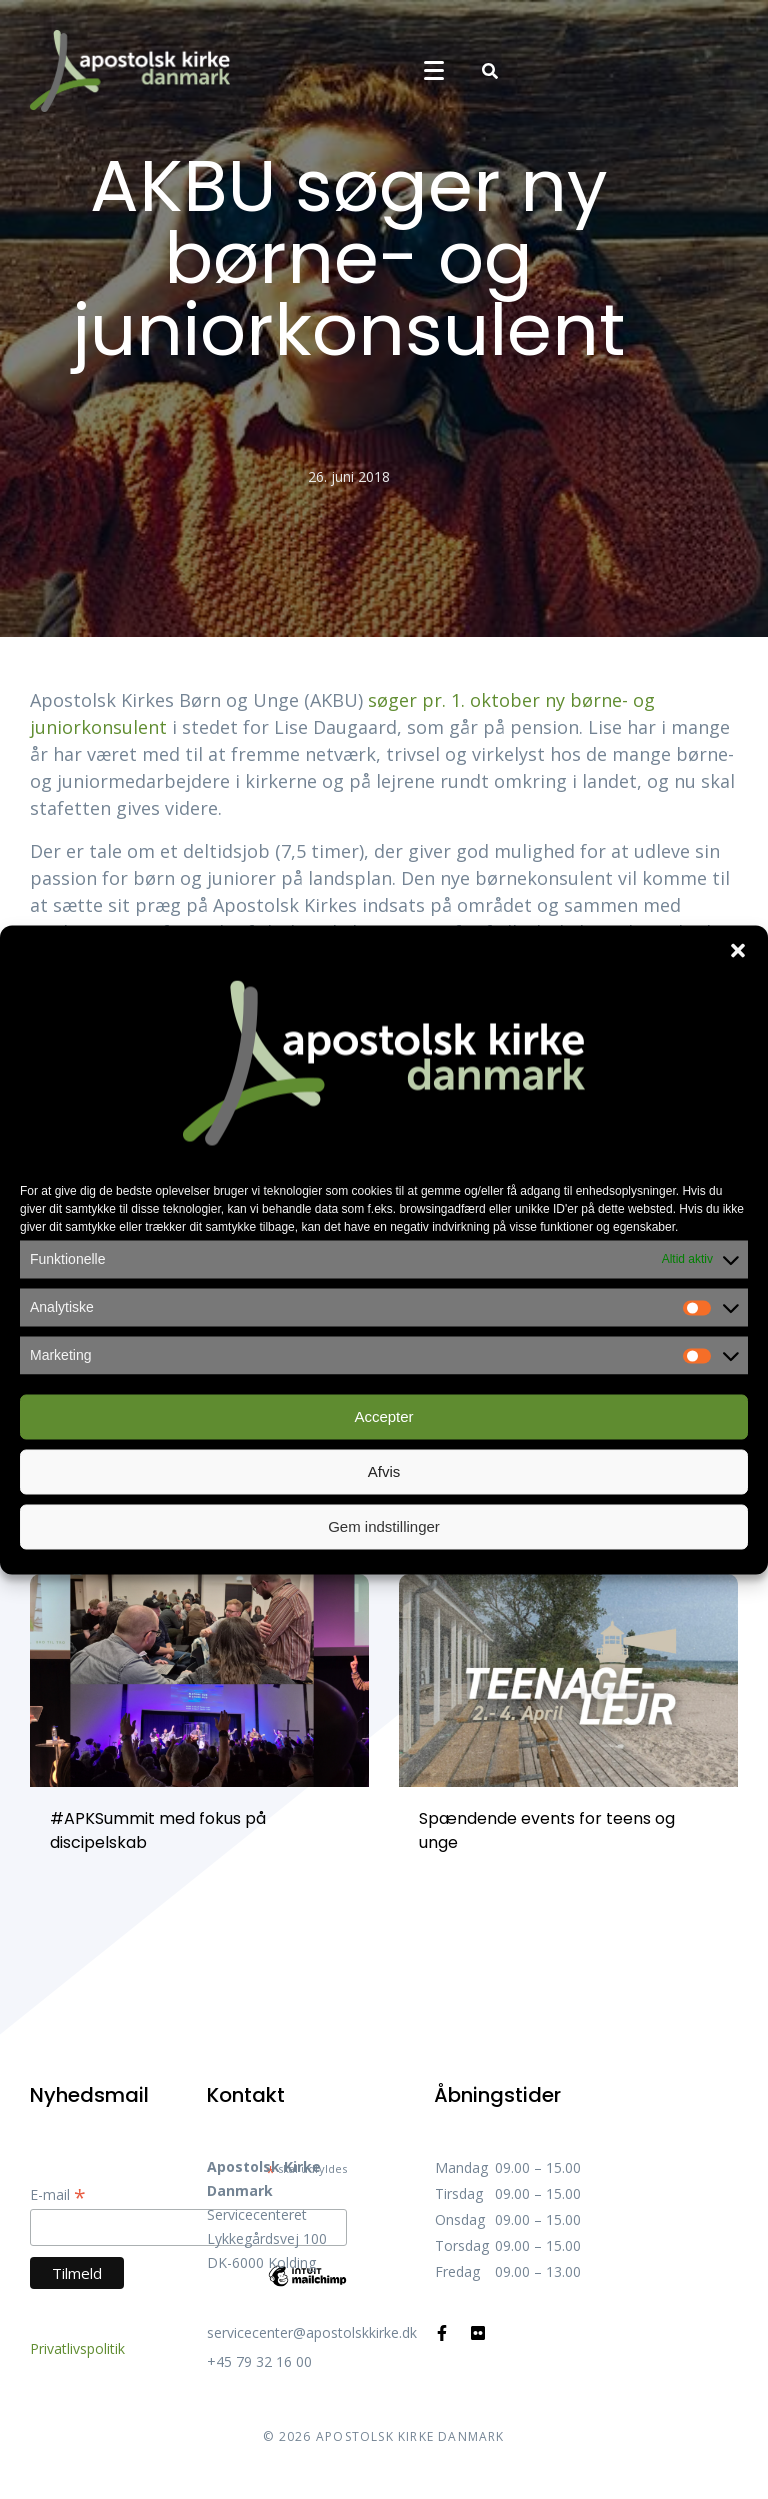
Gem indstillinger (384, 1526)
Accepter (383, 1416)
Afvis (384, 1471)
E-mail (58, 2194)
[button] (738, 950)
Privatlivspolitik (77, 2348)
